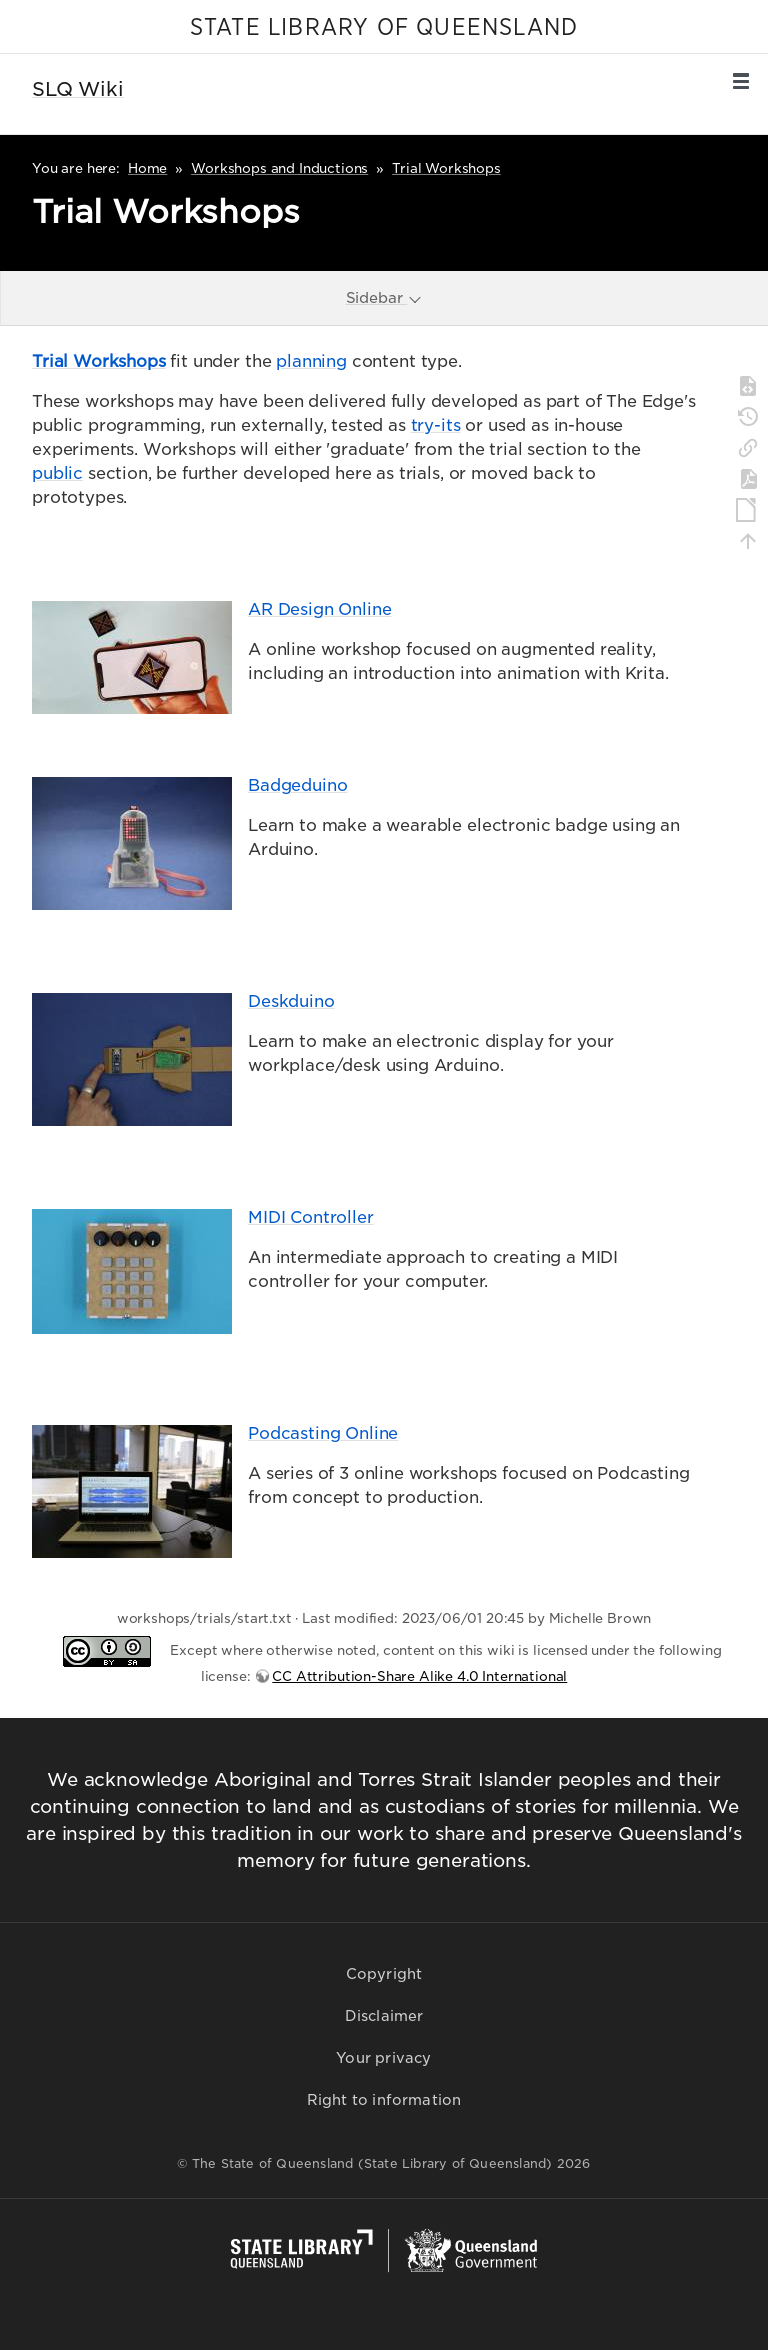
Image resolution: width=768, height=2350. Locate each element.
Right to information (384, 2100)
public (57, 473)
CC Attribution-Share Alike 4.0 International (419, 1676)
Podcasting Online (323, 1433)
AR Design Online (319, 609)
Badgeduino (297, 785)
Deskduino (291, 1001)
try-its (436, 425)
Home (147, 168)
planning (311, 361)
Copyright (384, 1974)
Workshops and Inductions (279, 168)
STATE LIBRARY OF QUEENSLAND (384, 28)
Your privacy (383, 2058)
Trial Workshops (446, 168)
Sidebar (385, 297)
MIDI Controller (311, 1217)
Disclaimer (384, 2016)
